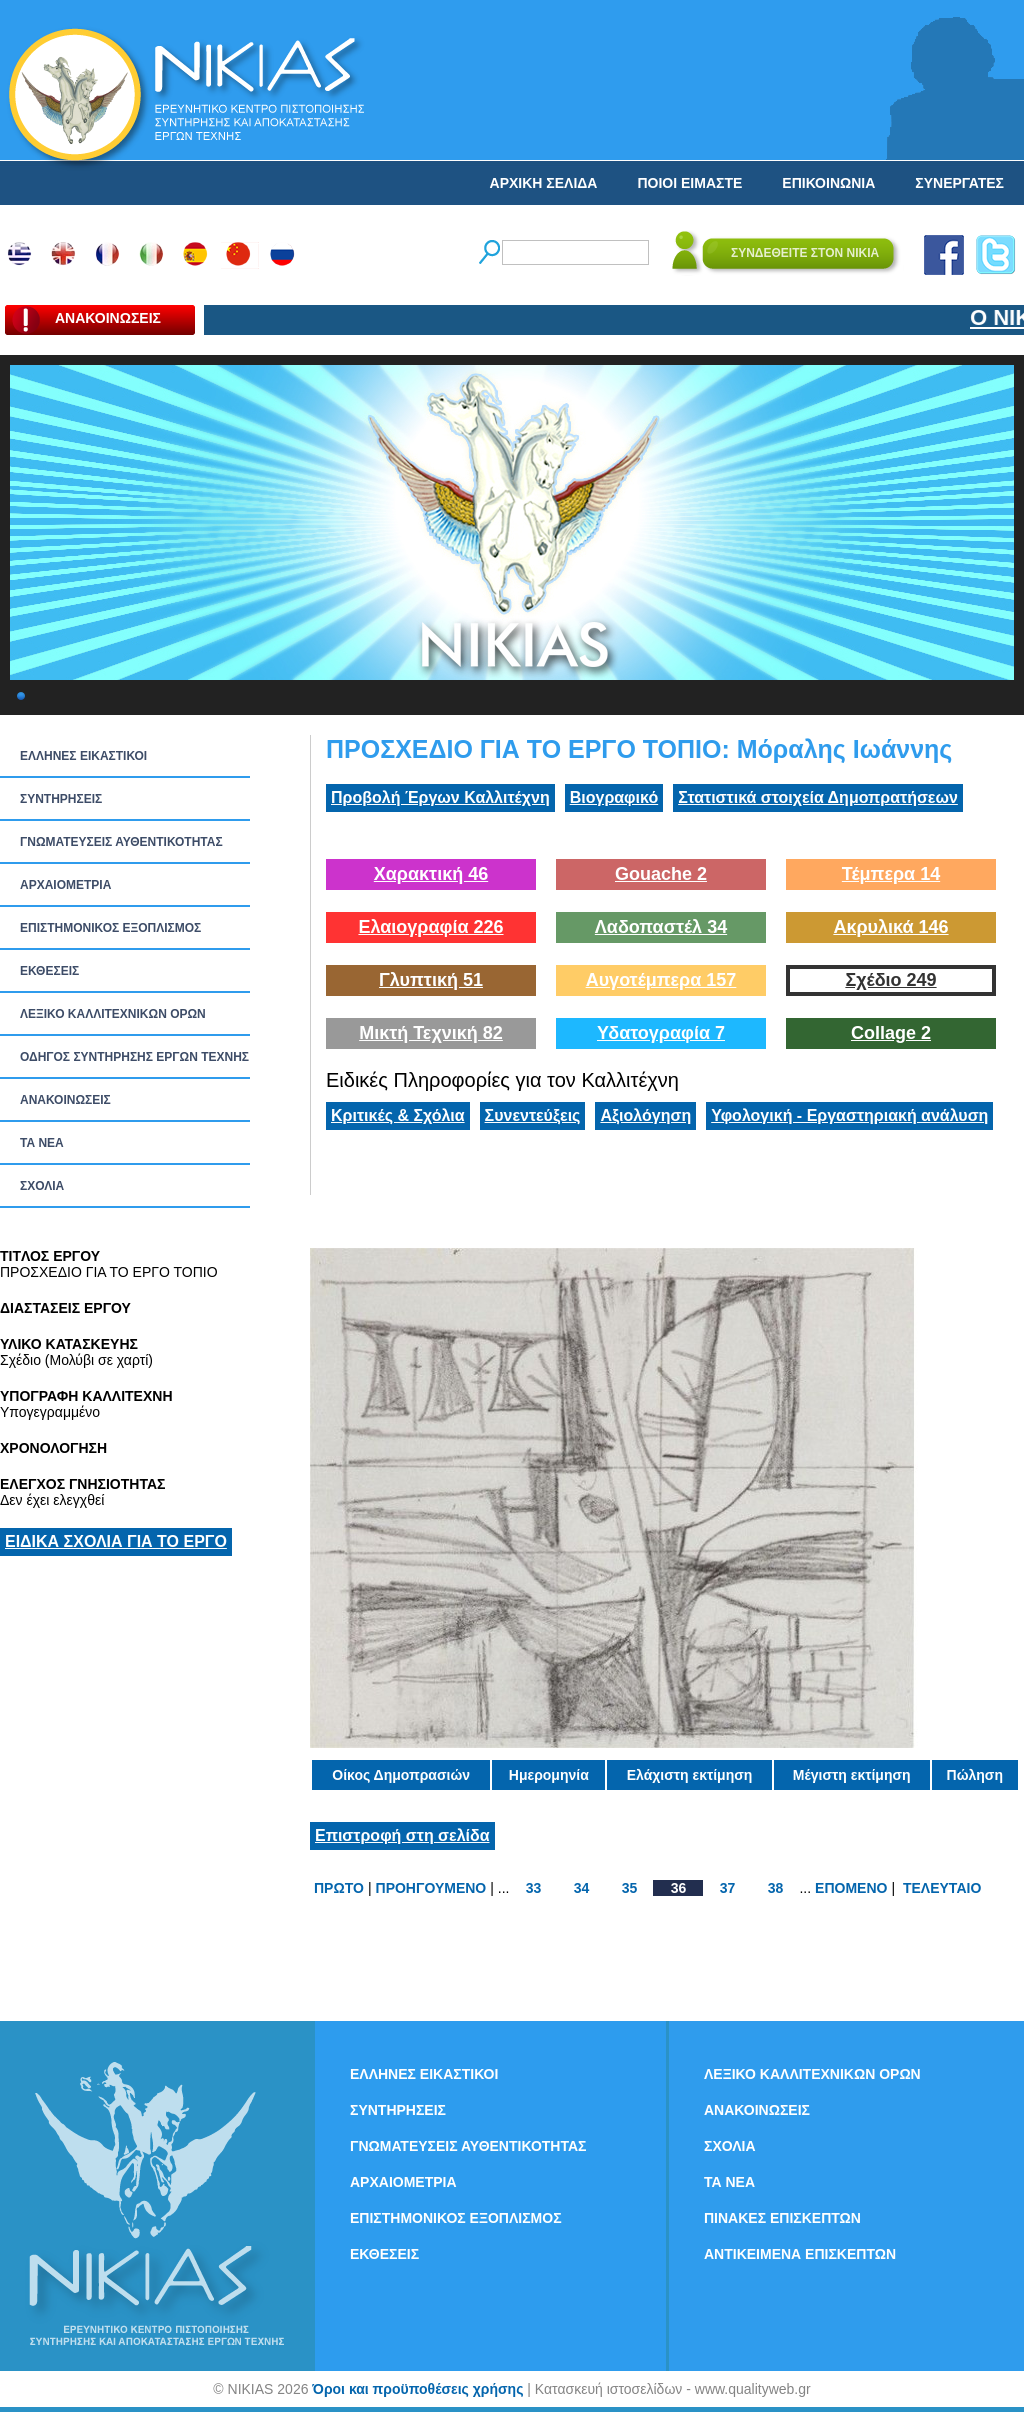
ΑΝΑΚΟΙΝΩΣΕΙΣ (65, 1100)
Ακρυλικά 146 (890, 927)
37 (728, 1888)
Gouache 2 (661, 874)
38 (776, 1888)
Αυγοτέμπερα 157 (661, 980)
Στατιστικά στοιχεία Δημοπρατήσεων (818, 797)
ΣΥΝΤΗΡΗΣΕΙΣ (61, 799)
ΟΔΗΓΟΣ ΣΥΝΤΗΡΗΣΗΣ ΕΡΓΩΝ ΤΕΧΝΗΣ (134, 1057)
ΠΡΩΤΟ (339, 1888)
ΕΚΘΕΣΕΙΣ (49, 971)
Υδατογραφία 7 (661, 1033)
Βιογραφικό (614, 797)
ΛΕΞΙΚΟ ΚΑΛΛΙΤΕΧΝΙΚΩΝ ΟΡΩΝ (113, 1014)
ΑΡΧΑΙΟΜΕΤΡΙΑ (65, 885)
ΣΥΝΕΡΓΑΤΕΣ (959, 183)
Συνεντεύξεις (533, 1115)
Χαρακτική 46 (431, 874)
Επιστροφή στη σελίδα (402, 1835)
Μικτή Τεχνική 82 (431, 1033)
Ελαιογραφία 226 (430, 927)
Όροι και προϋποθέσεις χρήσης (417, 2389)
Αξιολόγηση (645, 1115)
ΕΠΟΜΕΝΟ (851, 1888)
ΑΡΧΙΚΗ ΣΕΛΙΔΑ (544, 183)
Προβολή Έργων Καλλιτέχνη (440, 797)
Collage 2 (891, 1033)
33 (534, 1888)
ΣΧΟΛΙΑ (42, 1186)
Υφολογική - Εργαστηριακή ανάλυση (849, 1115)
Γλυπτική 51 (431, 980)
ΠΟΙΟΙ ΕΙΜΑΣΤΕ (689, 183)
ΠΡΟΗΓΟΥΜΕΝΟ (431, 1888)
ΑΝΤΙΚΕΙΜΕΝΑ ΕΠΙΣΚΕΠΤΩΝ (800, 2254)
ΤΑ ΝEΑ (42, 1143)
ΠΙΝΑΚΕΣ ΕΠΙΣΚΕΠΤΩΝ (782, 2218)
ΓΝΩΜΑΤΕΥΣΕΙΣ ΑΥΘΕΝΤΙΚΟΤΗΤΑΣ (121, 842)
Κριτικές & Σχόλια (398, 1115)
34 (582, 1888)
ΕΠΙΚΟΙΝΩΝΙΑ (828, 183)
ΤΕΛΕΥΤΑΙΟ (942, 1888)
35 (630, 1888)
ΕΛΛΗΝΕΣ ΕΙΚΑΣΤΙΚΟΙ (83, 756)
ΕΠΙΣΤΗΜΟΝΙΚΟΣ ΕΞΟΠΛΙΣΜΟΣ (110, 928)
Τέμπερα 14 (891, 874)
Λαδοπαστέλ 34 (661, 927)
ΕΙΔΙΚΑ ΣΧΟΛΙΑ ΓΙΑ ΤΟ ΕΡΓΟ (116, 1541)
